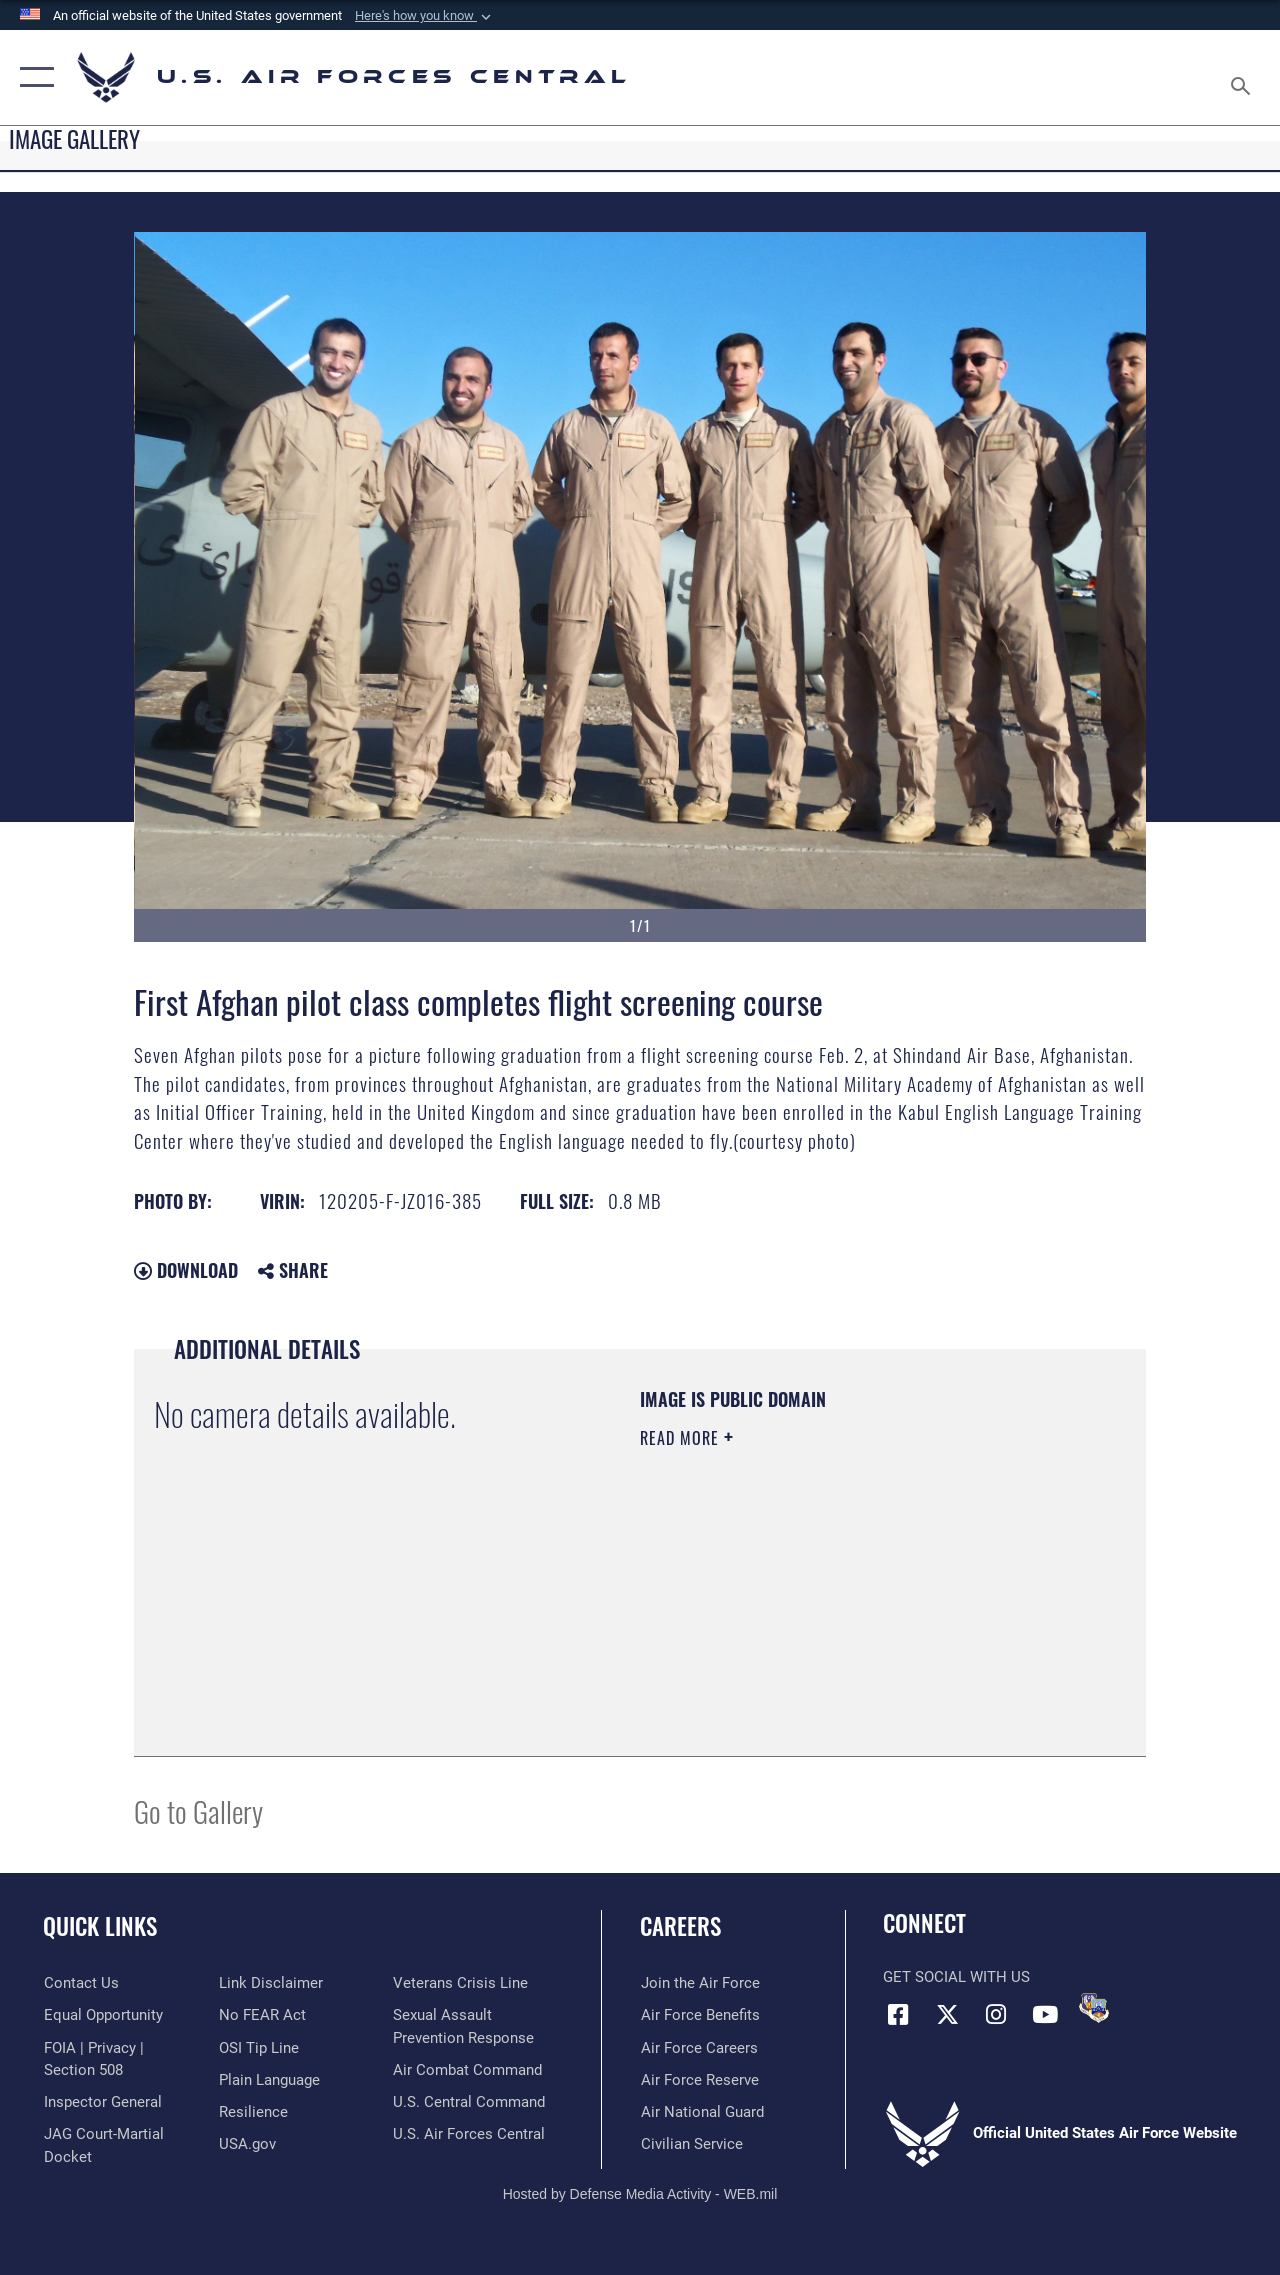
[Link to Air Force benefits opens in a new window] (699, 2015)
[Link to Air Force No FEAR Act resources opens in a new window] (261, 2015)
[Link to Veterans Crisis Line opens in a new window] (460, 1983)
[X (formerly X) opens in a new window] (947, 2014)
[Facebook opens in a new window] (898, 2014)
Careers (680, 1926)
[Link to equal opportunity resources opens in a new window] (102, 2015)
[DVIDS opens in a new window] (1094, 2008)
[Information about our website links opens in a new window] (270, 1983)
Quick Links (100, 1926)
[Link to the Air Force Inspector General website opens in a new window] (102, 2102)
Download (186, 1270)
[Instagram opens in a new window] (996, 2014)
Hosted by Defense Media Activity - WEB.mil (640, 2193)
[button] (425, 16)
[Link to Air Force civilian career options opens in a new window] (691, 2143)
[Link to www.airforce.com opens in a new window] (699, 1983)
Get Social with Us (956, 1977)
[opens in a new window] (268, 2079)
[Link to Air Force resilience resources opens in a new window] (252, 2111)
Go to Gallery (198, 1810)
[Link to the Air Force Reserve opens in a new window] (699, 2079)
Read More (682, 1438)
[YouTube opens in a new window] (1045, 2014)
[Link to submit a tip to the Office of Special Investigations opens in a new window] (258, 2047)
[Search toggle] (1244, 77)
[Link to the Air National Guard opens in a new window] (701, 2111)
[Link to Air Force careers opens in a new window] (698, 2047)
